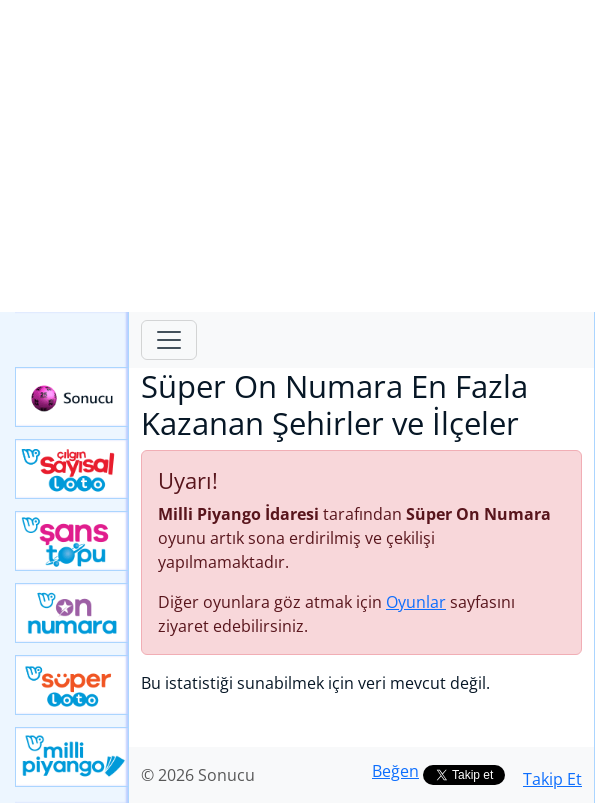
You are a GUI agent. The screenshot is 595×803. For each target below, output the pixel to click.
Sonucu (72, 397)
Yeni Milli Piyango (72, 757)
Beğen (395, 771)
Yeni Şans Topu (72, 541)
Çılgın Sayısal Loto (72, 469)
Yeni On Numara (72, 613)
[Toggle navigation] (169, 340)
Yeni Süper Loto (72, 685)
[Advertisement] (297, 156)
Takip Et (552, 779)
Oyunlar (416, 602)
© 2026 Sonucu (198, 775)
